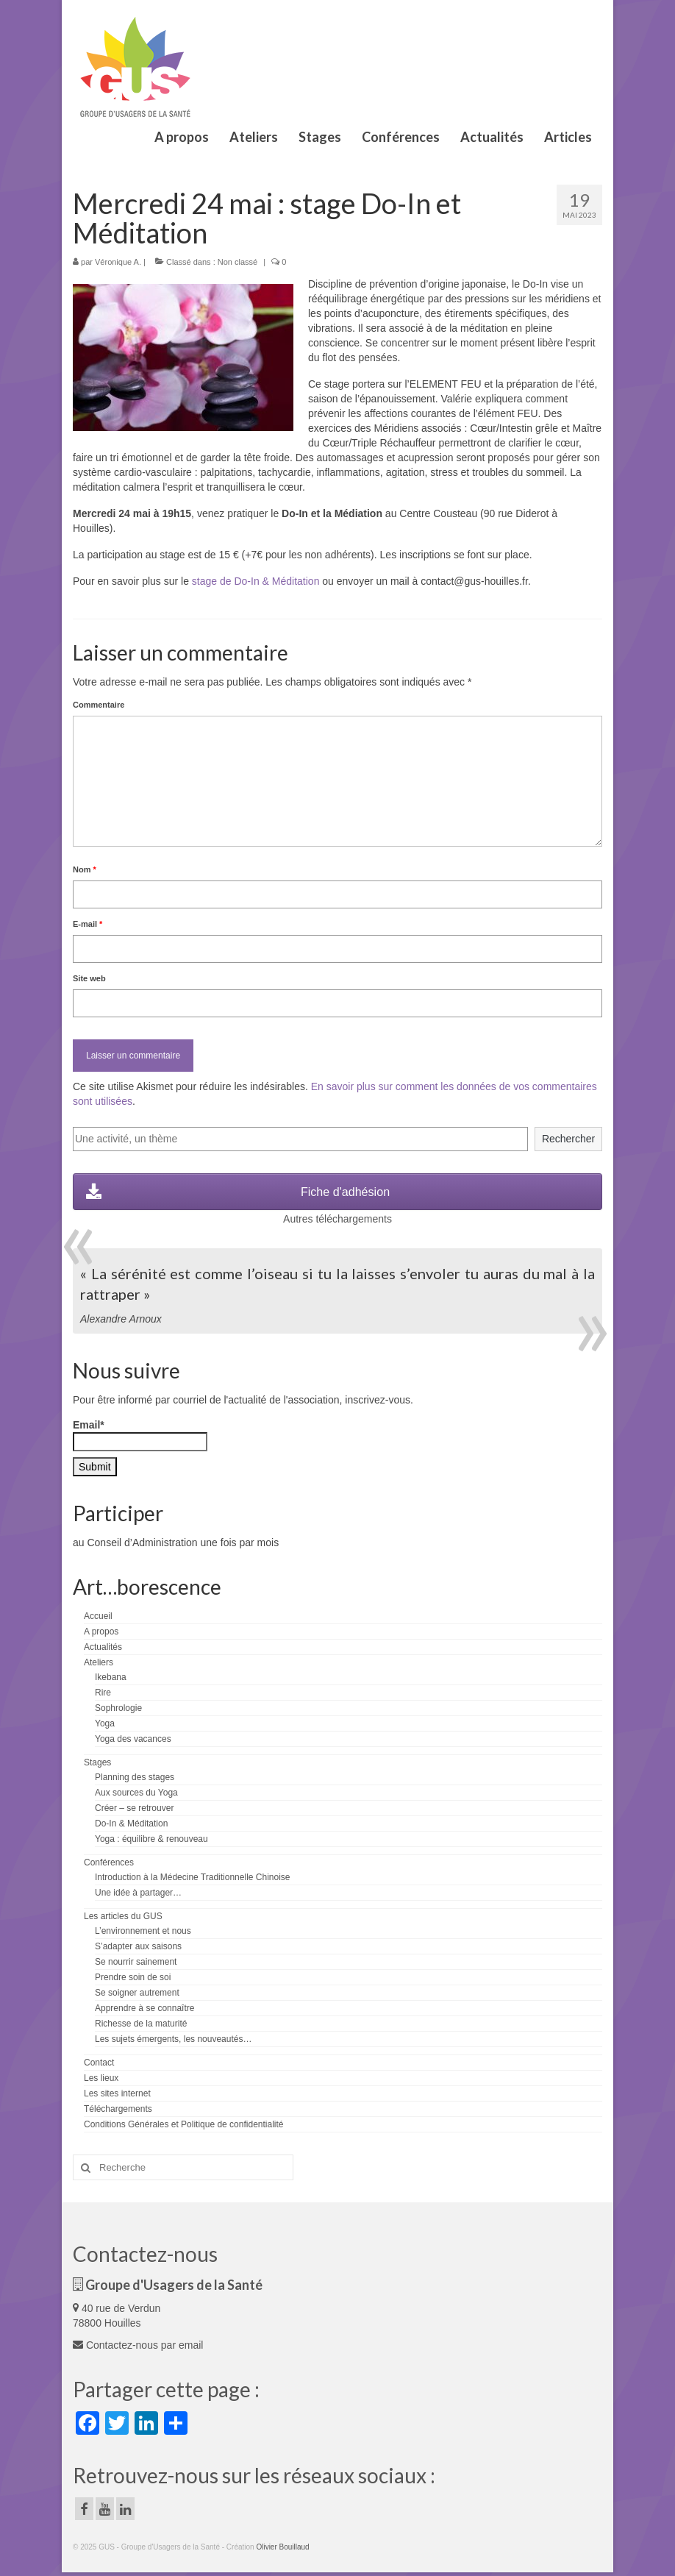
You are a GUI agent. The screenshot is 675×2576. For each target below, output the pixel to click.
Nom (84, 869)
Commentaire (98, 704)
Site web (89, 978)
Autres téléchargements (337, 1219)
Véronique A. (118, 261)
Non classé (237, 261)
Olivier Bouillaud (282, 2547)
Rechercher (568, 1139)
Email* (140, 1435)
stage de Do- (221, 581)
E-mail (87, 923)
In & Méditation (285, 581)
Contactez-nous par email (138, 2345)
